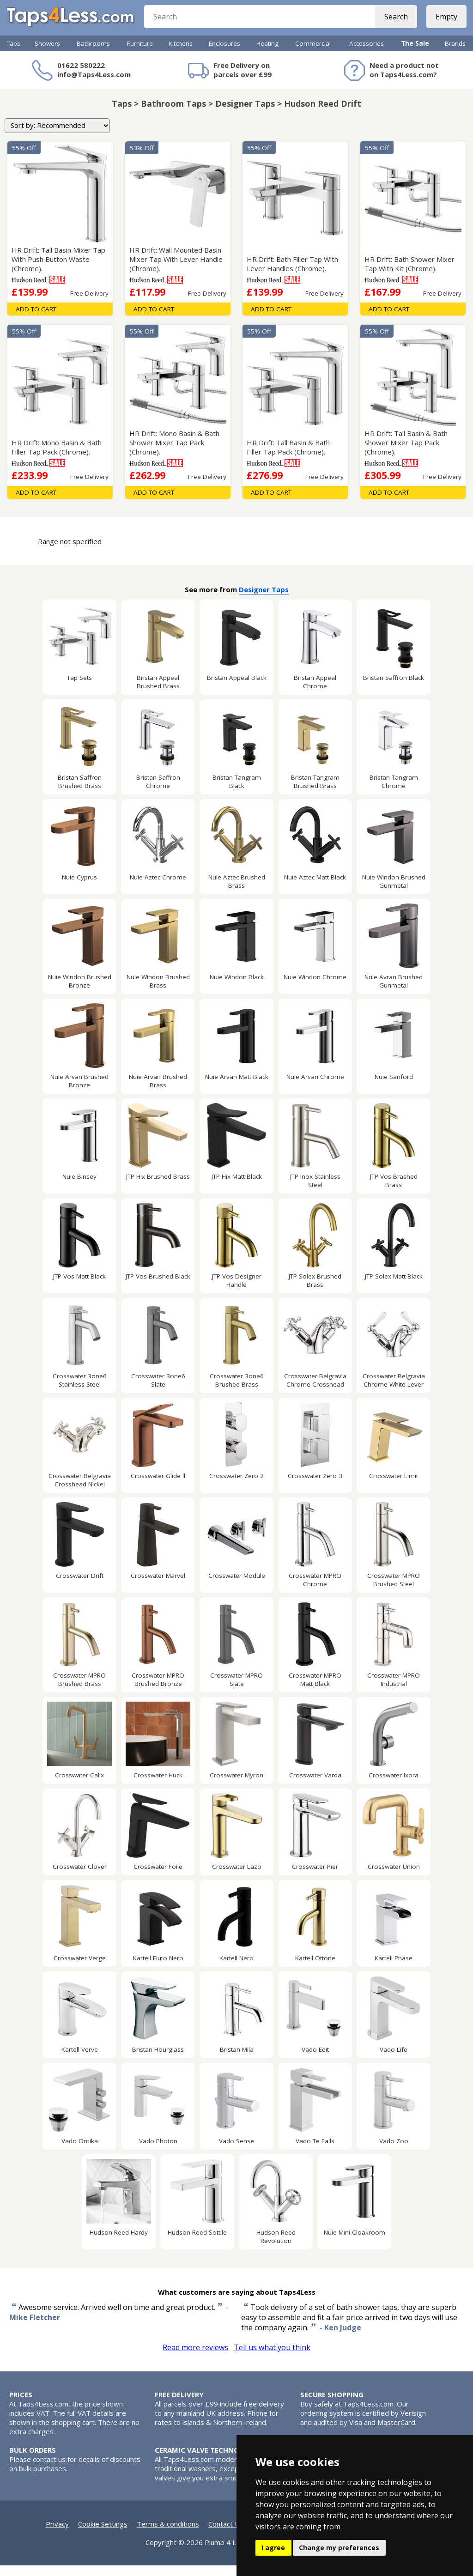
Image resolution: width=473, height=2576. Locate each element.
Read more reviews (195, 2358)
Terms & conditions (168, 2534)
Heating (267, 54)
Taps (13, 54)
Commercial (313, 54)
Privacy (57, 2534)
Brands (455, 54)
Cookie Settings (102, 2534)
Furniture (140, 54)
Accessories (366, 54)
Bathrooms (93, 54)
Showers (47, 54)
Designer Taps (264, 600)
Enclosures (224, 54)
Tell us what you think (272, 2358)
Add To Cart (36, 319)
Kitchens (181, 54)
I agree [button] (273, 2547)
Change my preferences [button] (339, 2547)
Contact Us (225, 2534)
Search (393, 23)
